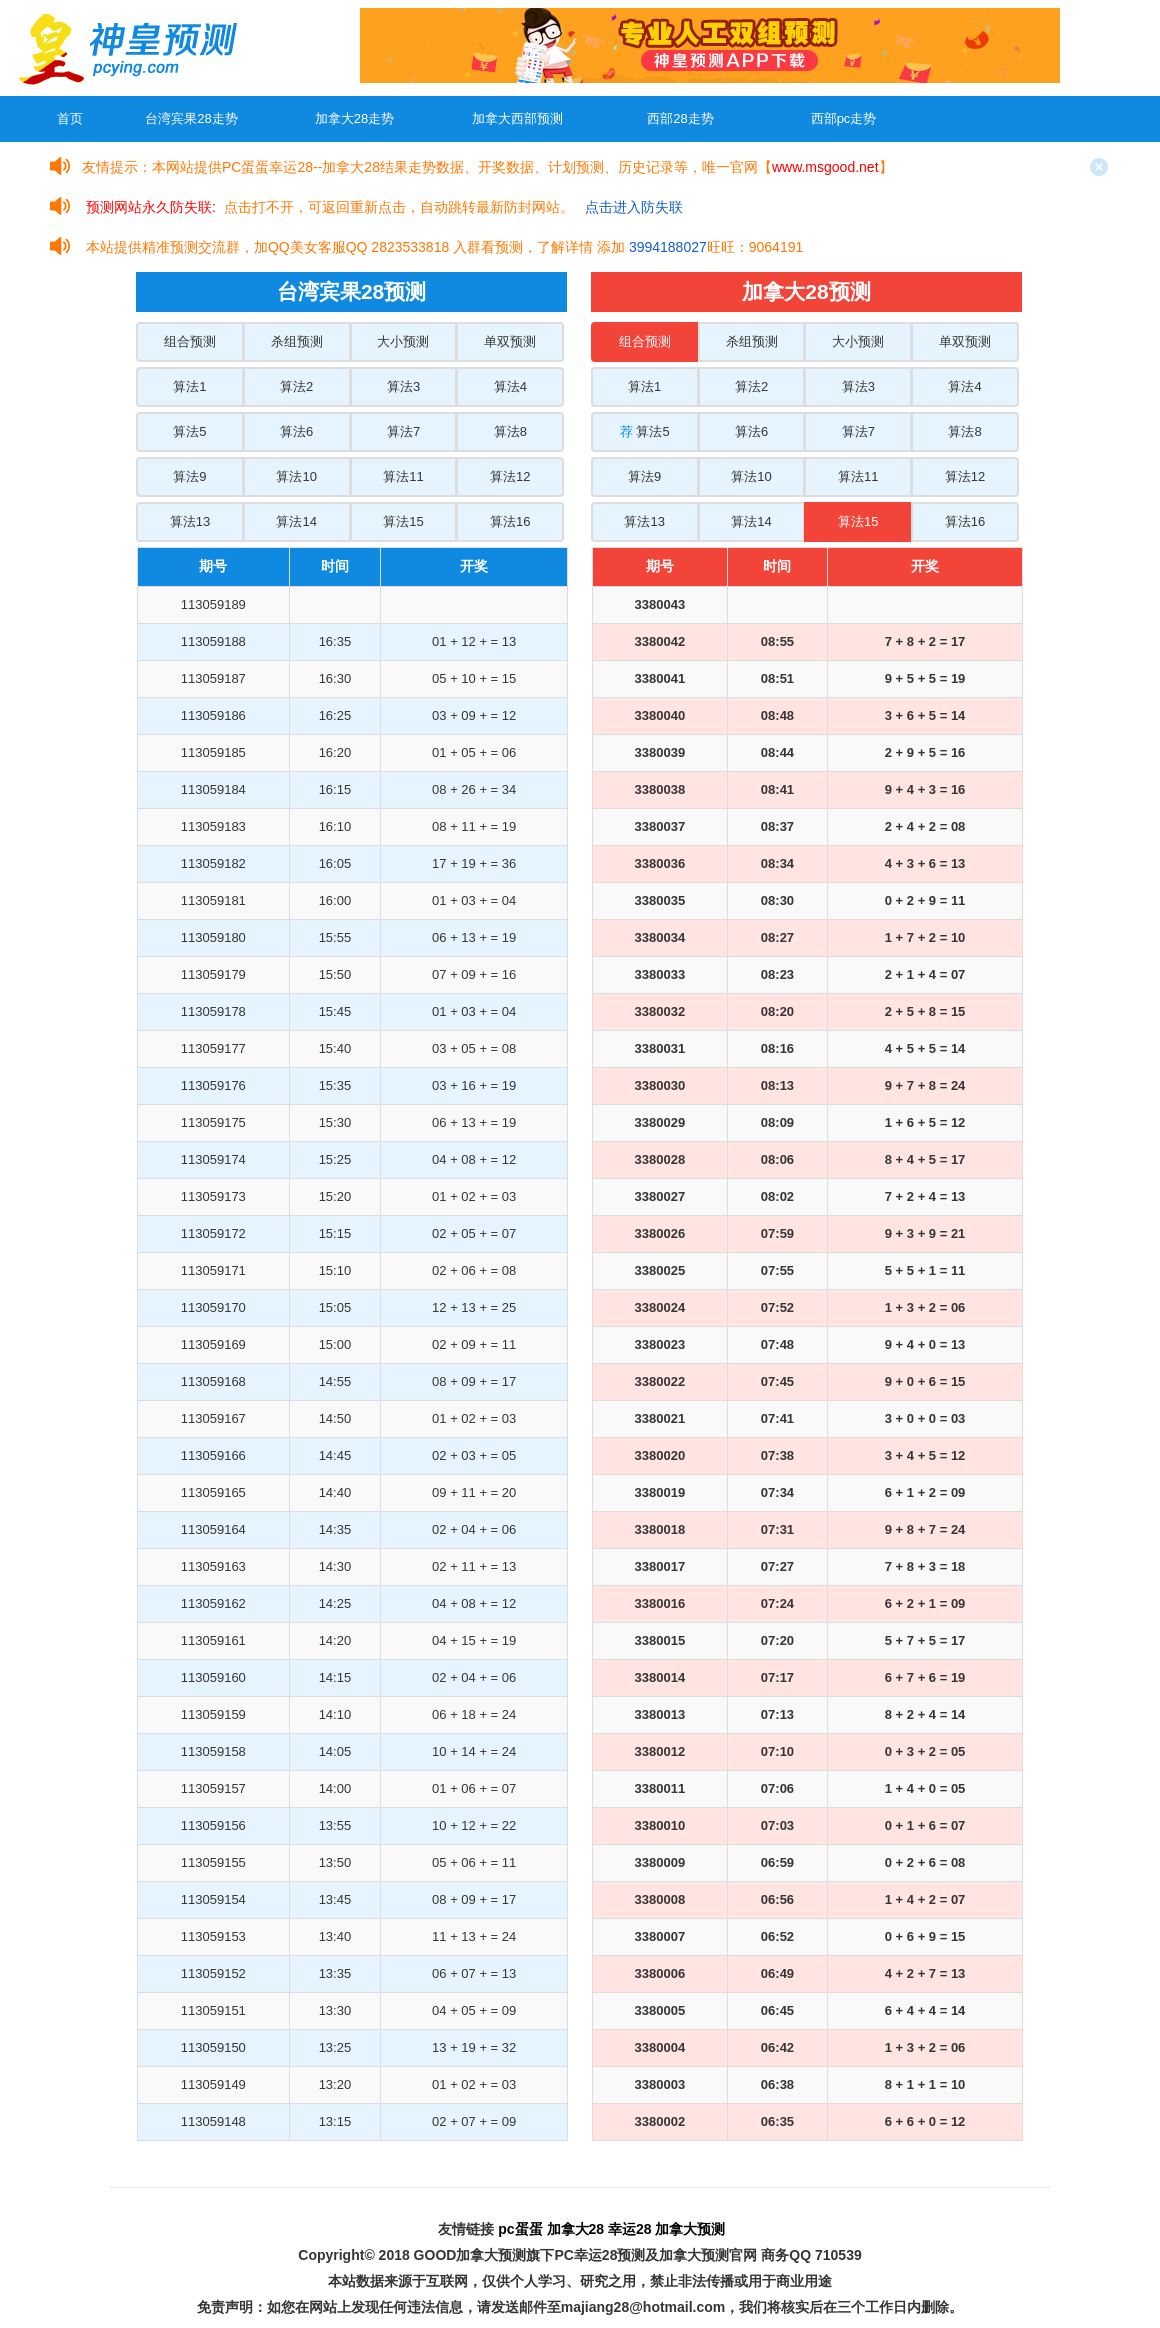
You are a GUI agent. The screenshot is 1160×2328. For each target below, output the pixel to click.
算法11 (403, 476)
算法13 (190, 521)
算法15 (403, 521)
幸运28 (630, 2229)
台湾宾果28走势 (191, 118)
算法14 (296, 521)
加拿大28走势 (354, 118)
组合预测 (190, 341)
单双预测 (510, 341)
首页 (70, 118)
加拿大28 (576, 2229)
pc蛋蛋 (520, 2229)
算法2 (296, 386)
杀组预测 (297, 341)
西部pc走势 (844, 118)
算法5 (189, 431)
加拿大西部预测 (517, 118)
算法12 (510, 476)
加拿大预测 (690, 2229)
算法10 (296, 476)
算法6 (296, 431)
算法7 (403, 431)
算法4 (510, 386)
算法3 (403, 386)
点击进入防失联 (634, 207)
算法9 (189, 476)
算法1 (189, 386)
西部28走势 (680, 118)
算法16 (510, 521)
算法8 (510, 431)
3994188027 (668, 247)
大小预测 (403, 341)
